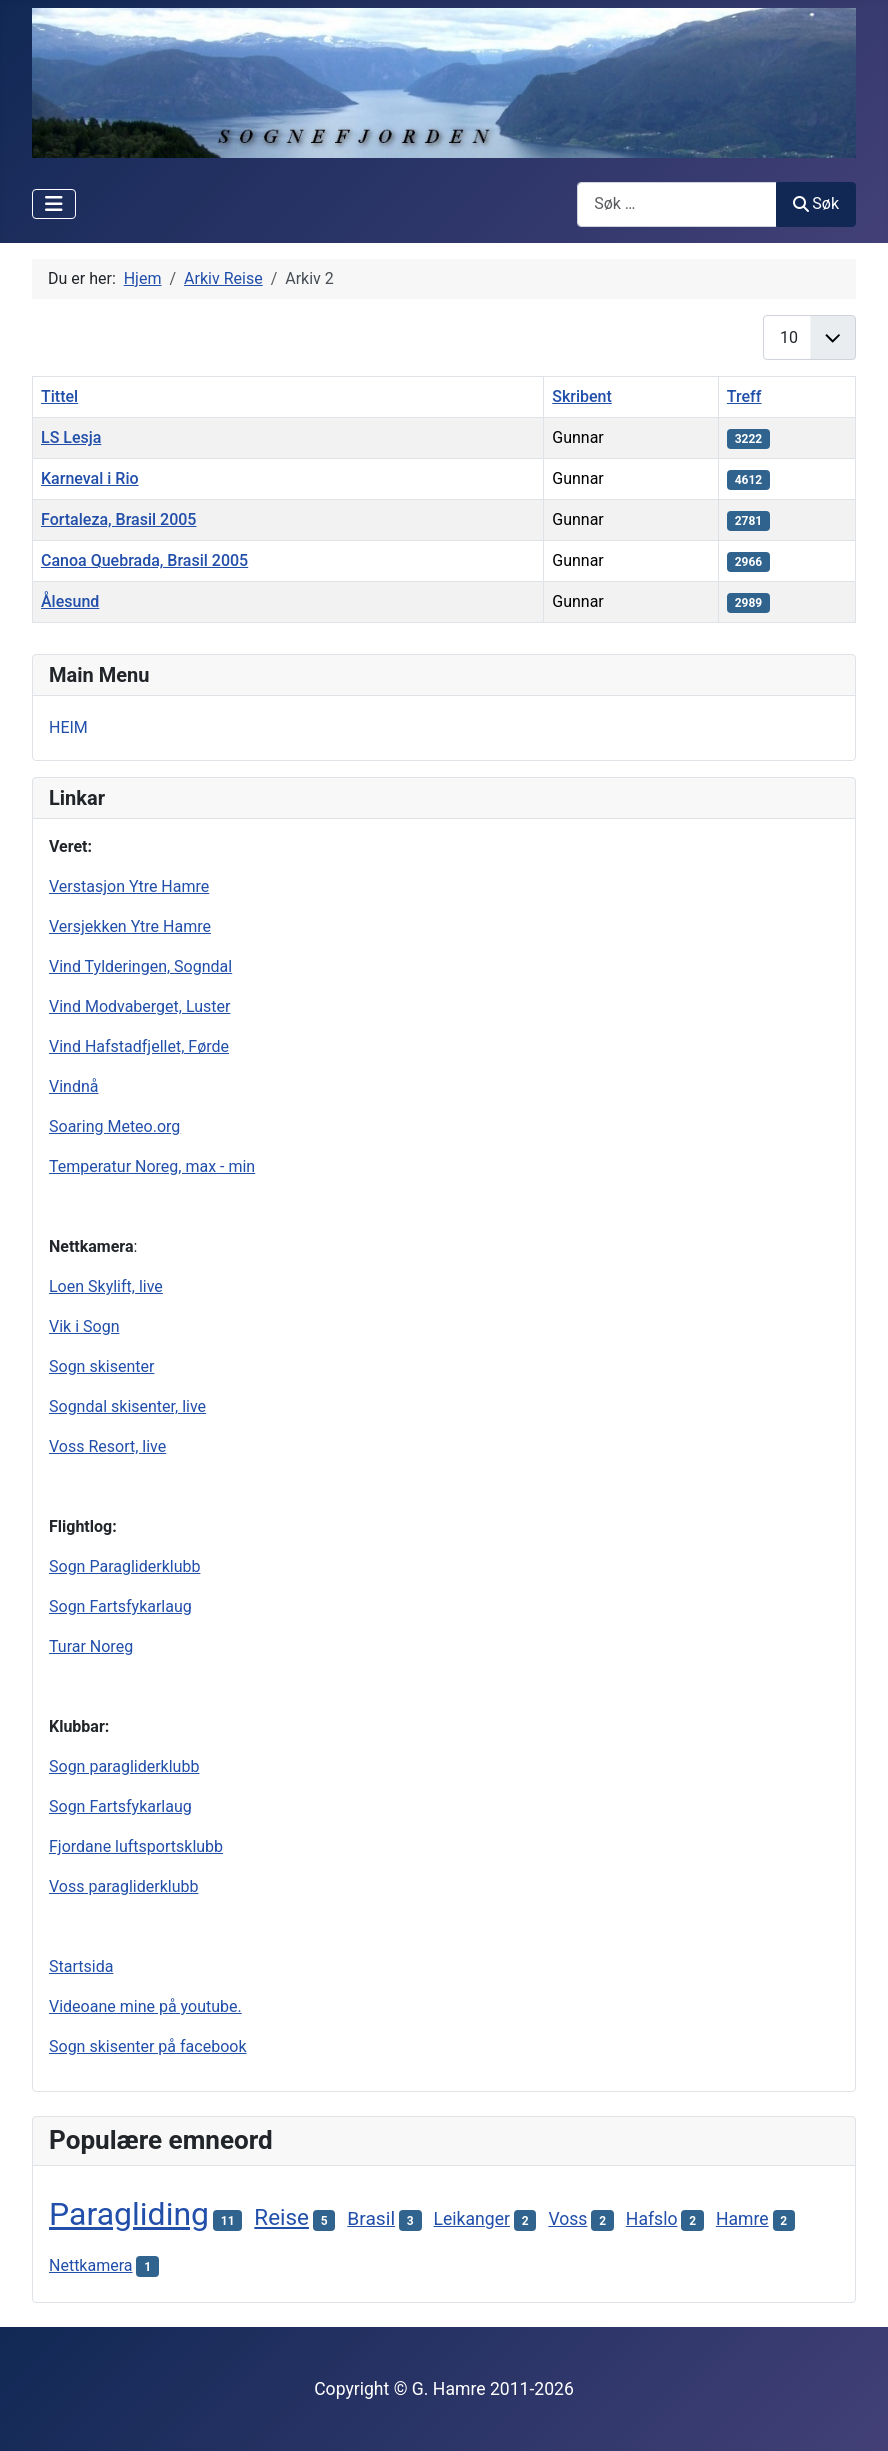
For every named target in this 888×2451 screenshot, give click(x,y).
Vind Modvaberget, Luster (139, 1006)
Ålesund (70, 601)
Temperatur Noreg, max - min (152, 1166)
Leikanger (472, 2219)
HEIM (68, 727)
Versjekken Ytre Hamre (130, 926)
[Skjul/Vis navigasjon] (54, 204)
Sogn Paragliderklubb (124, 1566)
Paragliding (129, 2214)
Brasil (371, 2218)
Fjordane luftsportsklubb (136, 1846)
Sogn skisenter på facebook (147, 2046)
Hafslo (652, 2219)
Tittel (59, 396)
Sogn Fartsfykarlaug (120, 1606)
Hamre (742, 2219)
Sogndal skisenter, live (127, 1406)
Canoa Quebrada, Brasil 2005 (144, 560)
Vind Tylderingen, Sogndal (140, 966)
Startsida (81, 1966)
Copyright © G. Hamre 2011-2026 (444, 2389)
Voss (567, 2219)
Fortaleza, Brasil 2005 (118, 519)
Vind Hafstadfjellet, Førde (139, 1046)
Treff (744, 396)
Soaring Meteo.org (114, 1126)
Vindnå (73, 1086)
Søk (816, 203)
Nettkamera (91, 2265)
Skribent (582, 396)
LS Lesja (71, 437)
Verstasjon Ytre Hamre (129, 886)
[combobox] (677, 204)
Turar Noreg (91, 1646)
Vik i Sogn (84, 1326)
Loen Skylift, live (106, 1286)
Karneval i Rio (90, 478)
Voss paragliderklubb (123, 1886)
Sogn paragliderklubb (124, 1766)
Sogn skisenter (101, 1366)
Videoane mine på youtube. (145, 2006)
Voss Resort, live (107, 1446)
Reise (281, 2217)
